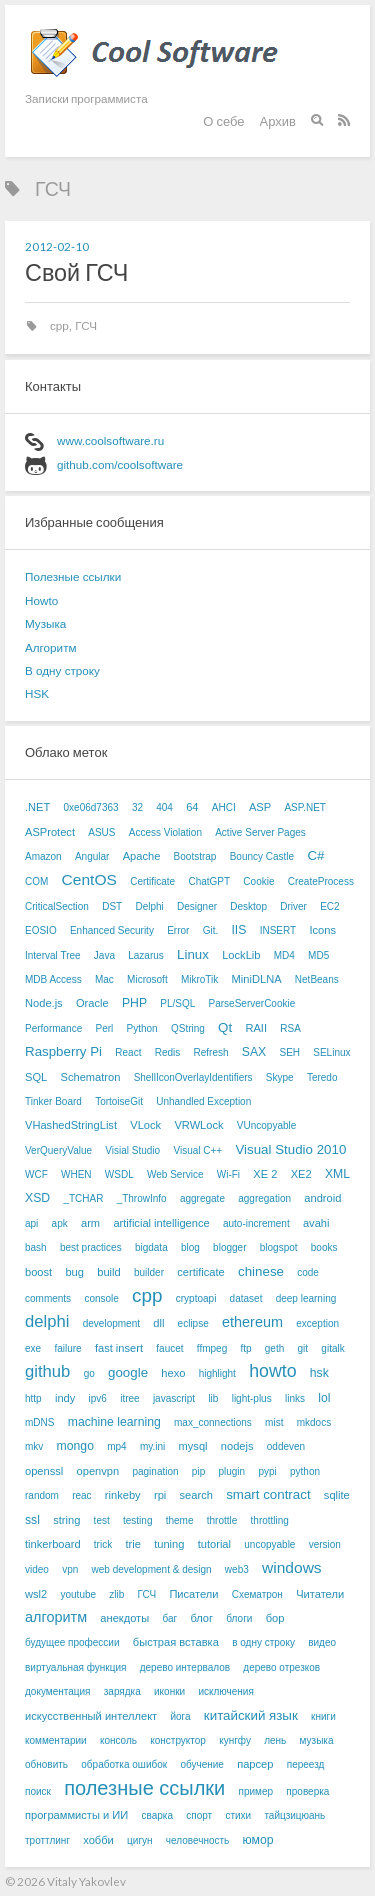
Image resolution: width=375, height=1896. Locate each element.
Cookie (258, 881)
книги (323, 1716)
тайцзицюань (294, 1815)
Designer (197, 906)
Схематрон (257, 1594)
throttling (270, 1520)
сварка (157, 1815)
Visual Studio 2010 (290, 1149)
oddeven (286, 1446)
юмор (258, 1840)
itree (129, 1398)
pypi (267, 1471)
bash (36, 1247)
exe (33, 1348)
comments (48, 1298)
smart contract (268, 1494)
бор (275, 1618)
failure (67, 1348)
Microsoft (147, 979)
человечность (197, 1840)
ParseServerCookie (252, 1003)
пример (256, 1791)
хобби (98, 1840)
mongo (75, 1446)
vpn (70, 1569)
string (66, 1520)
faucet (169, 1348)
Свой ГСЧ (76, 272)
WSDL (119, 1174)
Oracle (92, 1003)
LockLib (241, 955)
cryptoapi (196, 1298)
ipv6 (98, 1398)
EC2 (329, 906)
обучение (202, 1764)
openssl (44, 1471)
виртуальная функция (75, 1667)
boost (38, 1272)
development (111, 1323)
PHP (134, 1003)
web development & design (152, 1569)
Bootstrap (195, 856)
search (196, 1495)
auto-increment (256, 1223)
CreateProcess (321, 881)
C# (315, 855)
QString (188, 1028)
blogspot (279, 1247)
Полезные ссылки (73, 576)
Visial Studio (132, 1150)
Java (104, 955)
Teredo (322, 1077)
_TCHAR (83, 1198)
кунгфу (235, 1740)
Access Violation (165, 832)
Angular (92, 856)
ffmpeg (212, 1348)
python (305, 1471)
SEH (289, 1052)
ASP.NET (305, 807)
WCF (36, 1174)
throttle (222, 1520)
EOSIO (41, 930)
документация (58, 1691)
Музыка (45, 623)
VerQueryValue (58, 1150)
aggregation (264, 1198)
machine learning (114, 1422)
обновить (46, 1764)
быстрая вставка (176, 1642)
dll (158, 1323)
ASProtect (50, 832)
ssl (32, 1520)
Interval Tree (53, 955)
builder (149, 1272)
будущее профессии (72, 1642)
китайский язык (251, 1715)
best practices (91, 1247)
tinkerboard (53, 1544)
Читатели (320, 1594)
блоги (239, 1618)
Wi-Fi (228, 1174)
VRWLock (198, 1125)
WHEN (76, 1174)
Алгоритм (51, 647)
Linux (193, 954)
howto (272, 1371)
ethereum (252, 1322)
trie (132, 1544)
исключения (225, 1691)
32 (137, 807)
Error (178, 930)
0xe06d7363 (91, 807)
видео (322, 1642)
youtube (78, 1594)
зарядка (122, 1691)
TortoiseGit (119, 1101)
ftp (245, 1348)
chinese (261, 1271)
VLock (145, 1125)
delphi (47, 1321)
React (128, 1052)
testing (137, 1520)
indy (65, 1398)
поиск (38, 1791)
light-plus (252, 1398)
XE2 (301, 1174)
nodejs (237, 1446)
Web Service (175, 1174)
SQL (36, 1077)
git (303, 1348)
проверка (307, 1791)
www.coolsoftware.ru (110, 440)
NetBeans (317, 979)
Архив (278, 121)
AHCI (224, 807)
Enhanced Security (112, 930)
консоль (118, 1740)
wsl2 (36, 1594)
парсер (255, 1764)
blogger (229, 1247)
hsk (319, 1373)
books (324, 1247)
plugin (231, 1471)
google (128, 1372)
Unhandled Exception (203, 1101)
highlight (217, 1373)
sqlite (337, 1495)
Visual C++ (197, 1150)
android (322, 1198)
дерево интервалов (185, 1667)
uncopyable (269, 1544)
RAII (256, 1028)
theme (180, 1520)
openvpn (98, 1471)
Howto (41, 600)
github (47, 1371)
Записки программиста (86, 98)
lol (324, 1398)
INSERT (278, 930)
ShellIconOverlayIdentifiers (193, 1077)
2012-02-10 (57, 246)
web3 (237, 1569)
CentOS (89, 879)
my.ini (152, 1446)
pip (198, 1471)
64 (192, 807)
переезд (306, 1764)
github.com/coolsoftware (120, 464)
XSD (37, 1198)
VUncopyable (266, 1125)
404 (164, 807)
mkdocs (314, 1422)
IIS (238, 930)
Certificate (152, 881)
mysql (193, 1446)
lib (213, 1398)
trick (103, 1544)
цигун (139, 1840)
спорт (199, 1815)
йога (180, 1716)
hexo (173, 1373)
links (295, 1398)
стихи (238, 1815)
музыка (317, 1740)
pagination (155, 1471)
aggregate (202, 1198)
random (42, 1495)
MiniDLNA (257, 979)
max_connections (213, 1422)
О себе (223, 121)
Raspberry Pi (63, 1051)
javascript (174, 1398)
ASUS (101, 832)
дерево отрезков (281, 1667)
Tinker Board (53, 1101)
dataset (246, 1298)
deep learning (306, 1298)
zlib (116, 1594)
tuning (169, 1544)
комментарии (56, 1740)
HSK (37, 693)
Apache (142, 856)
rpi (160, 1495)
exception (317, 1323)
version (325, 1544)
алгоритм (56, 1617)
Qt (225, 1027)
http (33, 1398)
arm (90, 1223)
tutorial (214, 1544)
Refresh (211, 1052)
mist (274, 1422)
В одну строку (62, 670)
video (37, 1569)
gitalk (332, 1348)
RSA (290, 1028)
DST (112, 906)
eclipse (193, 1323)
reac (81, 1495)
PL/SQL (177, 1003)
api (31, 1223)
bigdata (151, 1247)
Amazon (43, 856)
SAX (254, 1052)
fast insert (119, 1348)
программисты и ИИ (76, 1815)
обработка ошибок (124, 1764)
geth (274, 1348)
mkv (34, 1446)
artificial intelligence (161, 1223)
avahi (316, 1223)
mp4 (116, 1446)
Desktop (248, 906)
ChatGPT (209, 881)
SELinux (331, 1052)
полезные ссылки (144, 1788)
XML (337, 1174)
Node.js (44, 1003)
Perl (105, 1028)
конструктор (178, 1740)
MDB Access (53, 979)
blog (190, 1247)
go (89, 1373)
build (108, 1272)
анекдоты (124, 1618)
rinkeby (123, 1495)
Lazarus (146, 955)
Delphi (149, 906)
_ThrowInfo (142, 1198)
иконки (169, 1691)
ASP (260, 807)
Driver (293, 906)
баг (169, 1618)
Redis (168, 1052)
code (308, 1272)
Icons (322, 930)
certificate (201, 1272)
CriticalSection (57, 906)
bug (74, 1272)
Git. (211, 930)
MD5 (318, 955)
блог (201, 1618)
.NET (37, 807)
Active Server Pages (260, 832)
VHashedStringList (71, 1125)
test (102, 1520)
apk (60, 1223)
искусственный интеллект (91, 1716)
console (101, 1298)
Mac (104, 979)
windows (292, 1567)
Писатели (193, 1594)
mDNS (39, 1422)
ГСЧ (86, 325)
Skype (280, 1077)
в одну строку (263, 1642)
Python (142, 1028)
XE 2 (265, 1174)
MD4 (284, 955)
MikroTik (199, 979)
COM (36, 881)
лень (275, 1740)
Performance (53, 1028)
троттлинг (47, 1840)
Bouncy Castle (262, 856)
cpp (59, 325)
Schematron (90, 1077)
